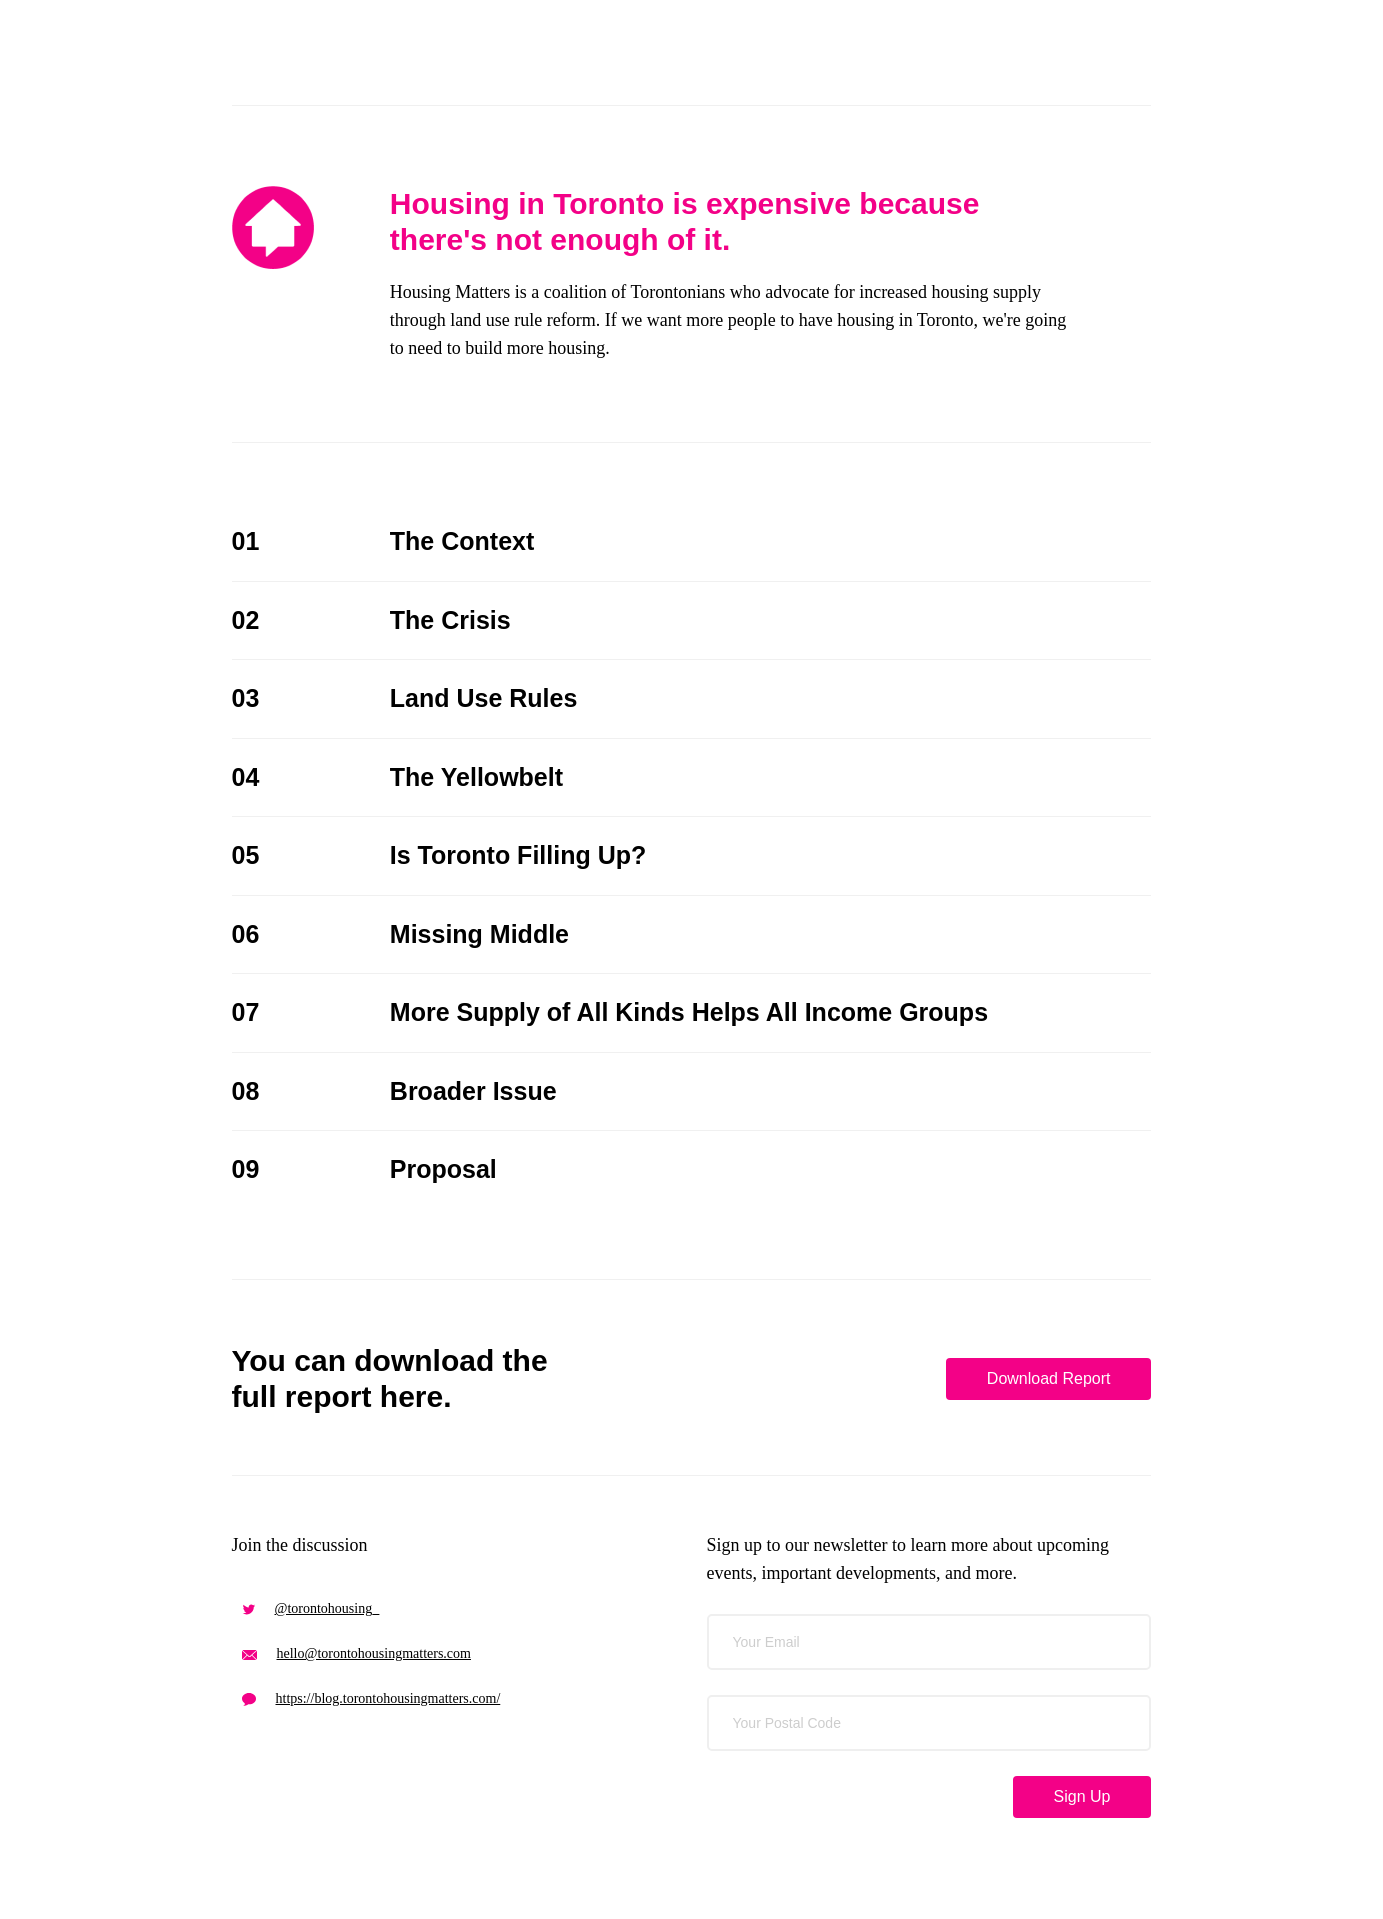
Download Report (1049, 1378)
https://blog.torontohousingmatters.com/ (371, 1698)
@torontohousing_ (311, 1608)
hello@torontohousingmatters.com (356, 1653)
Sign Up (1082, 1796)
